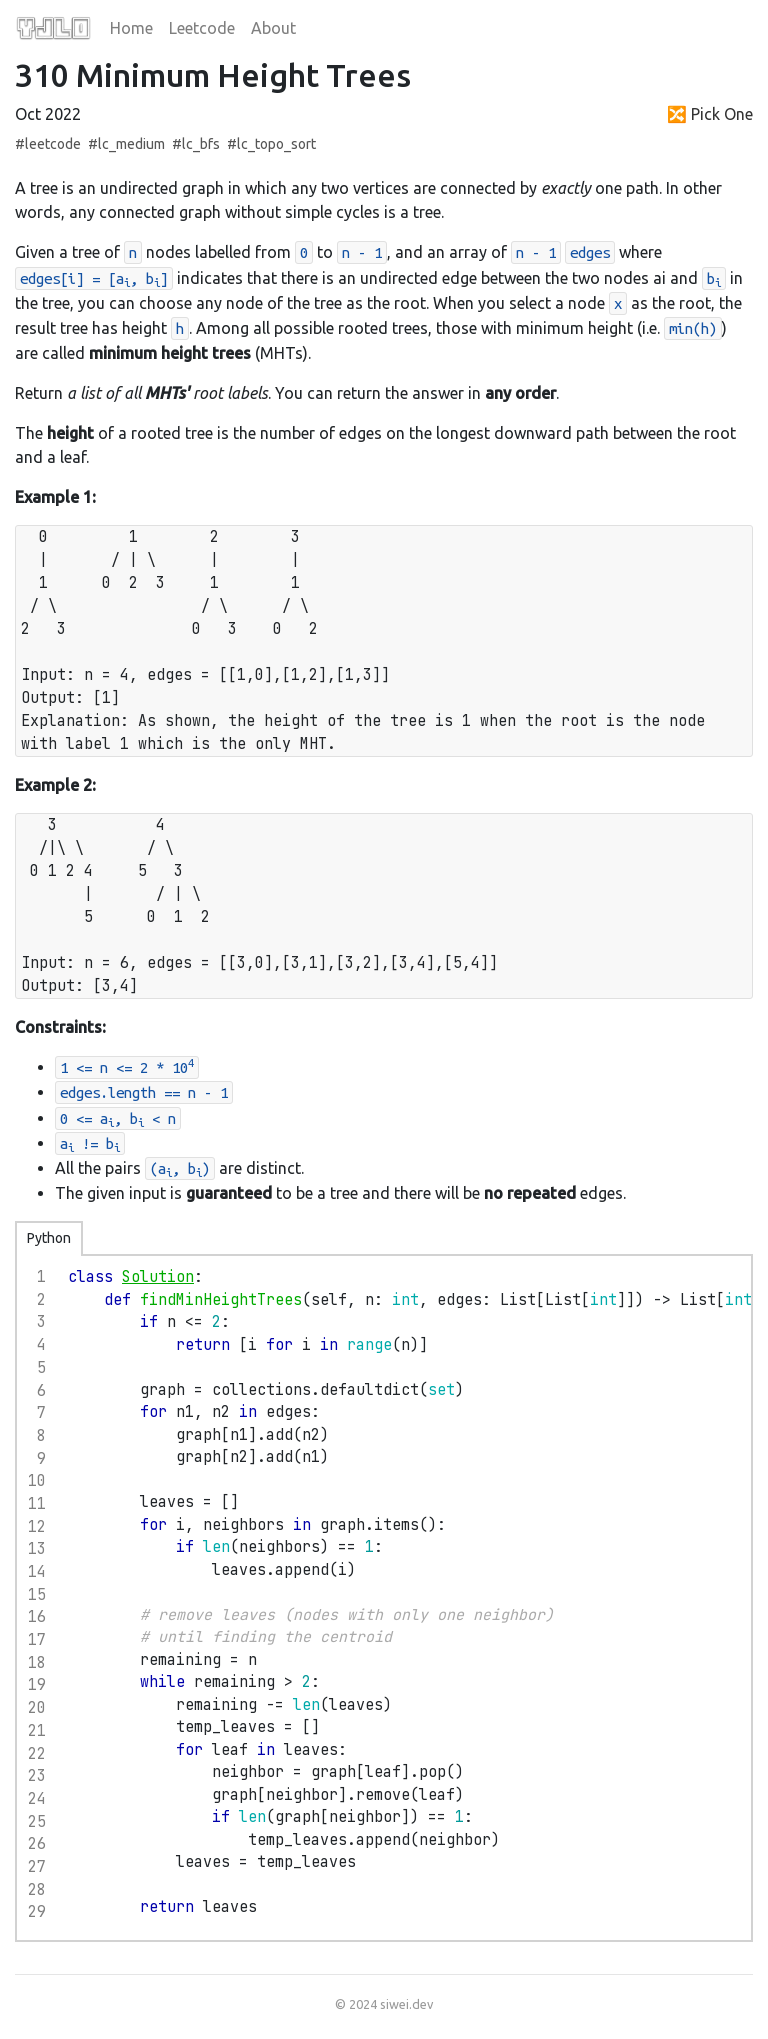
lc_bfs (201, 144)
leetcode (53, 144)
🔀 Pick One (710, 114)
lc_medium (131, 144)
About (273, 28)
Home (131, 28)
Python (49, 1238)
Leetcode (202, 28)
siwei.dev (406, 2004)
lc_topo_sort (276, 144)
